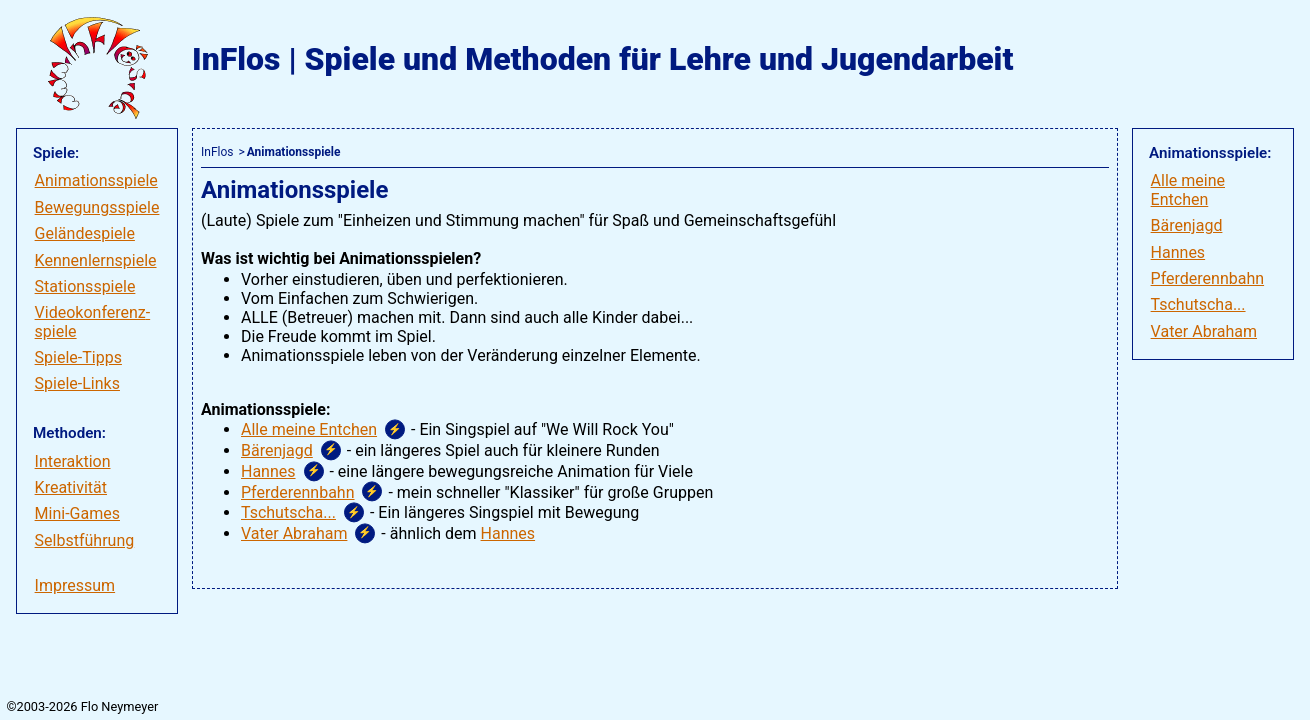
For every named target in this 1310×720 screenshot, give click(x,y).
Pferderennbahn (1208, 278)
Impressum (75, 585)
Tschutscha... (1198, 304)
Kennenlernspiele (96, 260)
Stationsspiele (85, 286)
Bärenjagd (1187, 225)
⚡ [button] (395, 429)
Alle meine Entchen (1188, 189)
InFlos (217, 152)
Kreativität (71, 487)
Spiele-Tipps (78, 357)
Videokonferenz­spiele (93, 321)
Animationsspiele (96, 180)
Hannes (1178, 252)
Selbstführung (85, 540)
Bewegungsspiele (97, 207)
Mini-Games (77, 513)
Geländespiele (85, 233)
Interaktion (73, 461)
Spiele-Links (77, 383)
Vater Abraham (1204, 331)
